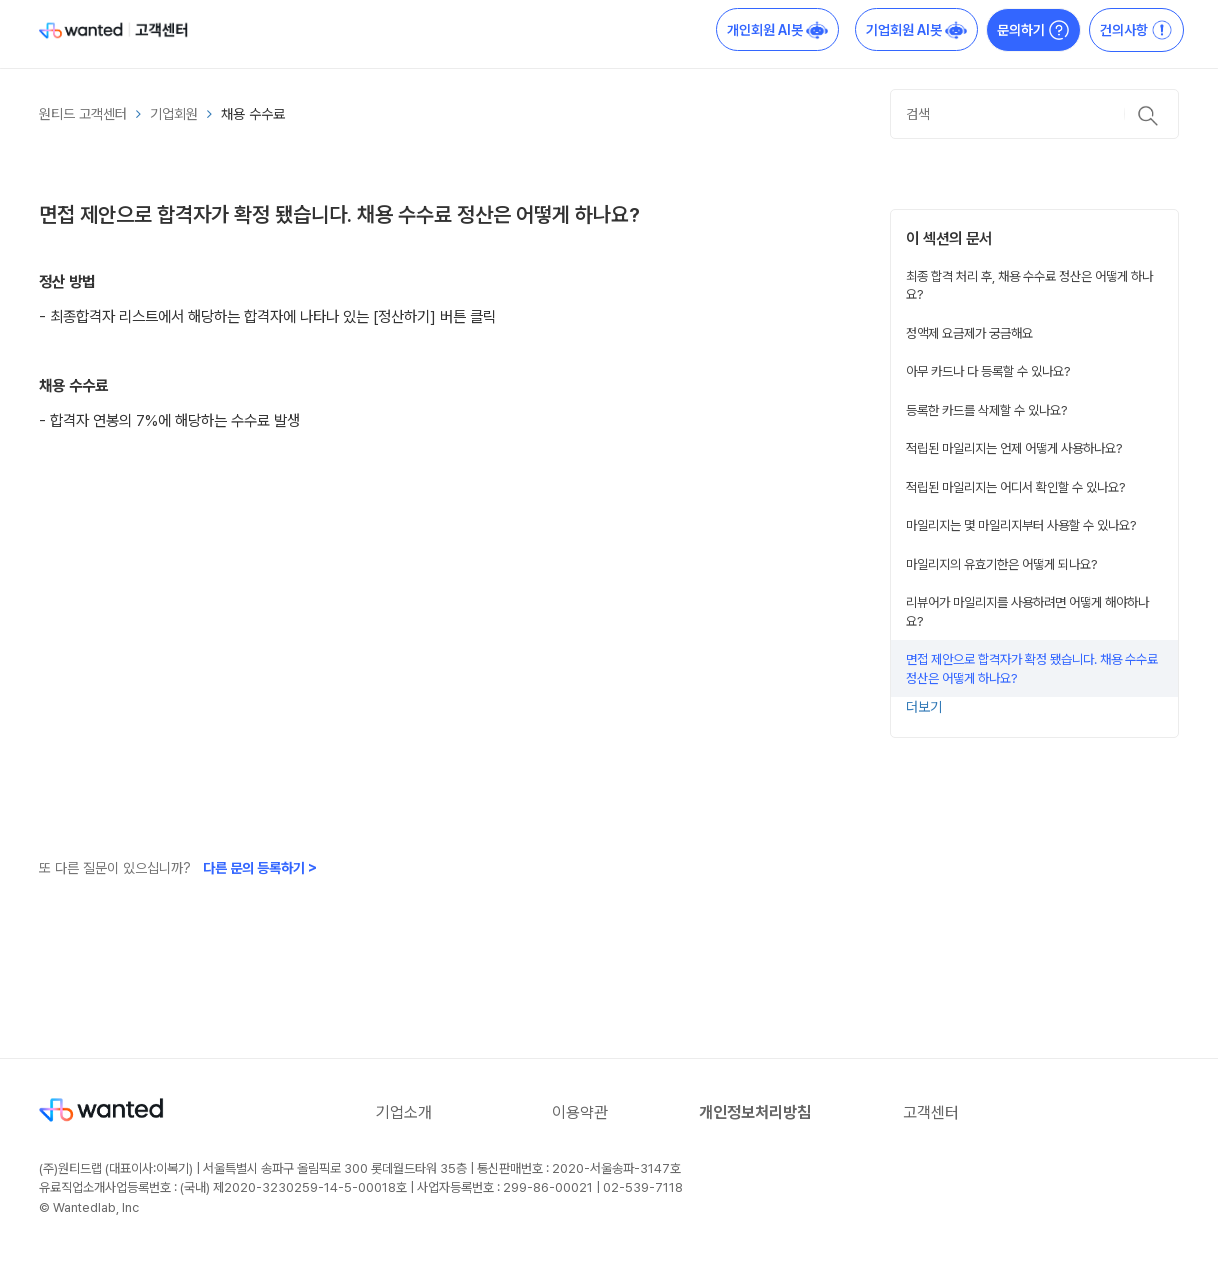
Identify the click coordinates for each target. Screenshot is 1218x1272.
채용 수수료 (253, 114)
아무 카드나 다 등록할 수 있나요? (988, 371)
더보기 (924, 707)
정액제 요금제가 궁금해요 (969, 333)
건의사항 (1136, 30)
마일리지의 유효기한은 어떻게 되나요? (1002, 564)
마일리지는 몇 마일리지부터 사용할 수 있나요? (1021, 525)
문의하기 (1033, 30)
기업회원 (174, 114)
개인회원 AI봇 (777, 30)
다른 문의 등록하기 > (260, 868)
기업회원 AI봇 (916, 30)
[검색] (1034, 114)
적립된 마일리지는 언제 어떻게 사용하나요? (1014, 448)
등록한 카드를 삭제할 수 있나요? (987, 410)
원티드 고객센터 (83, 114)
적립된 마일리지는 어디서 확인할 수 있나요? (1016, 487)
